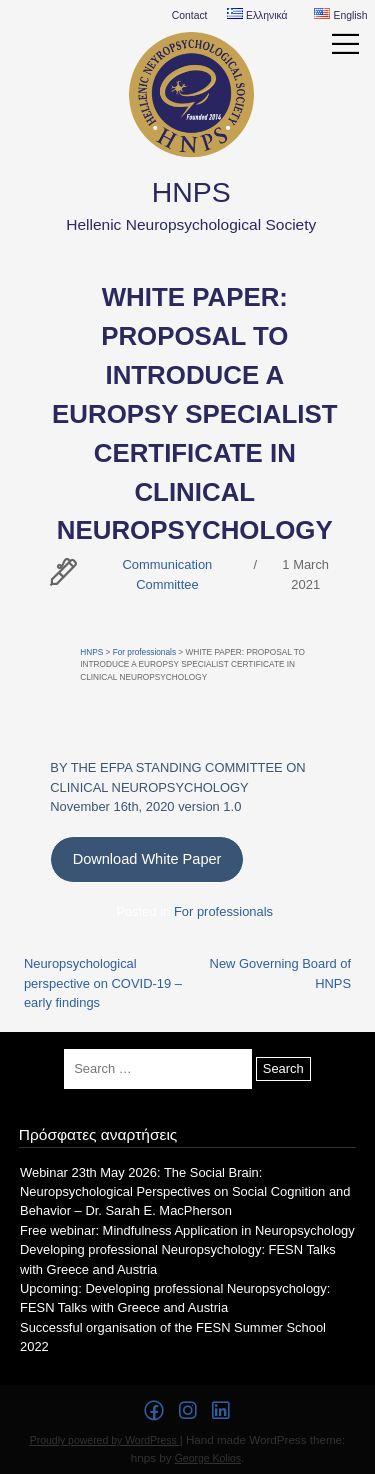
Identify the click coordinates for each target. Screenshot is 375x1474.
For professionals (144, 652)
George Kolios (208, 1458)
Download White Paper (147, 859)
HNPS (191, 192)
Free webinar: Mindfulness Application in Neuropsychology (187, 1230)
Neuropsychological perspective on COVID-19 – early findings (103, 983)
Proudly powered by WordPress (105, 1440)
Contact (190, 15)
